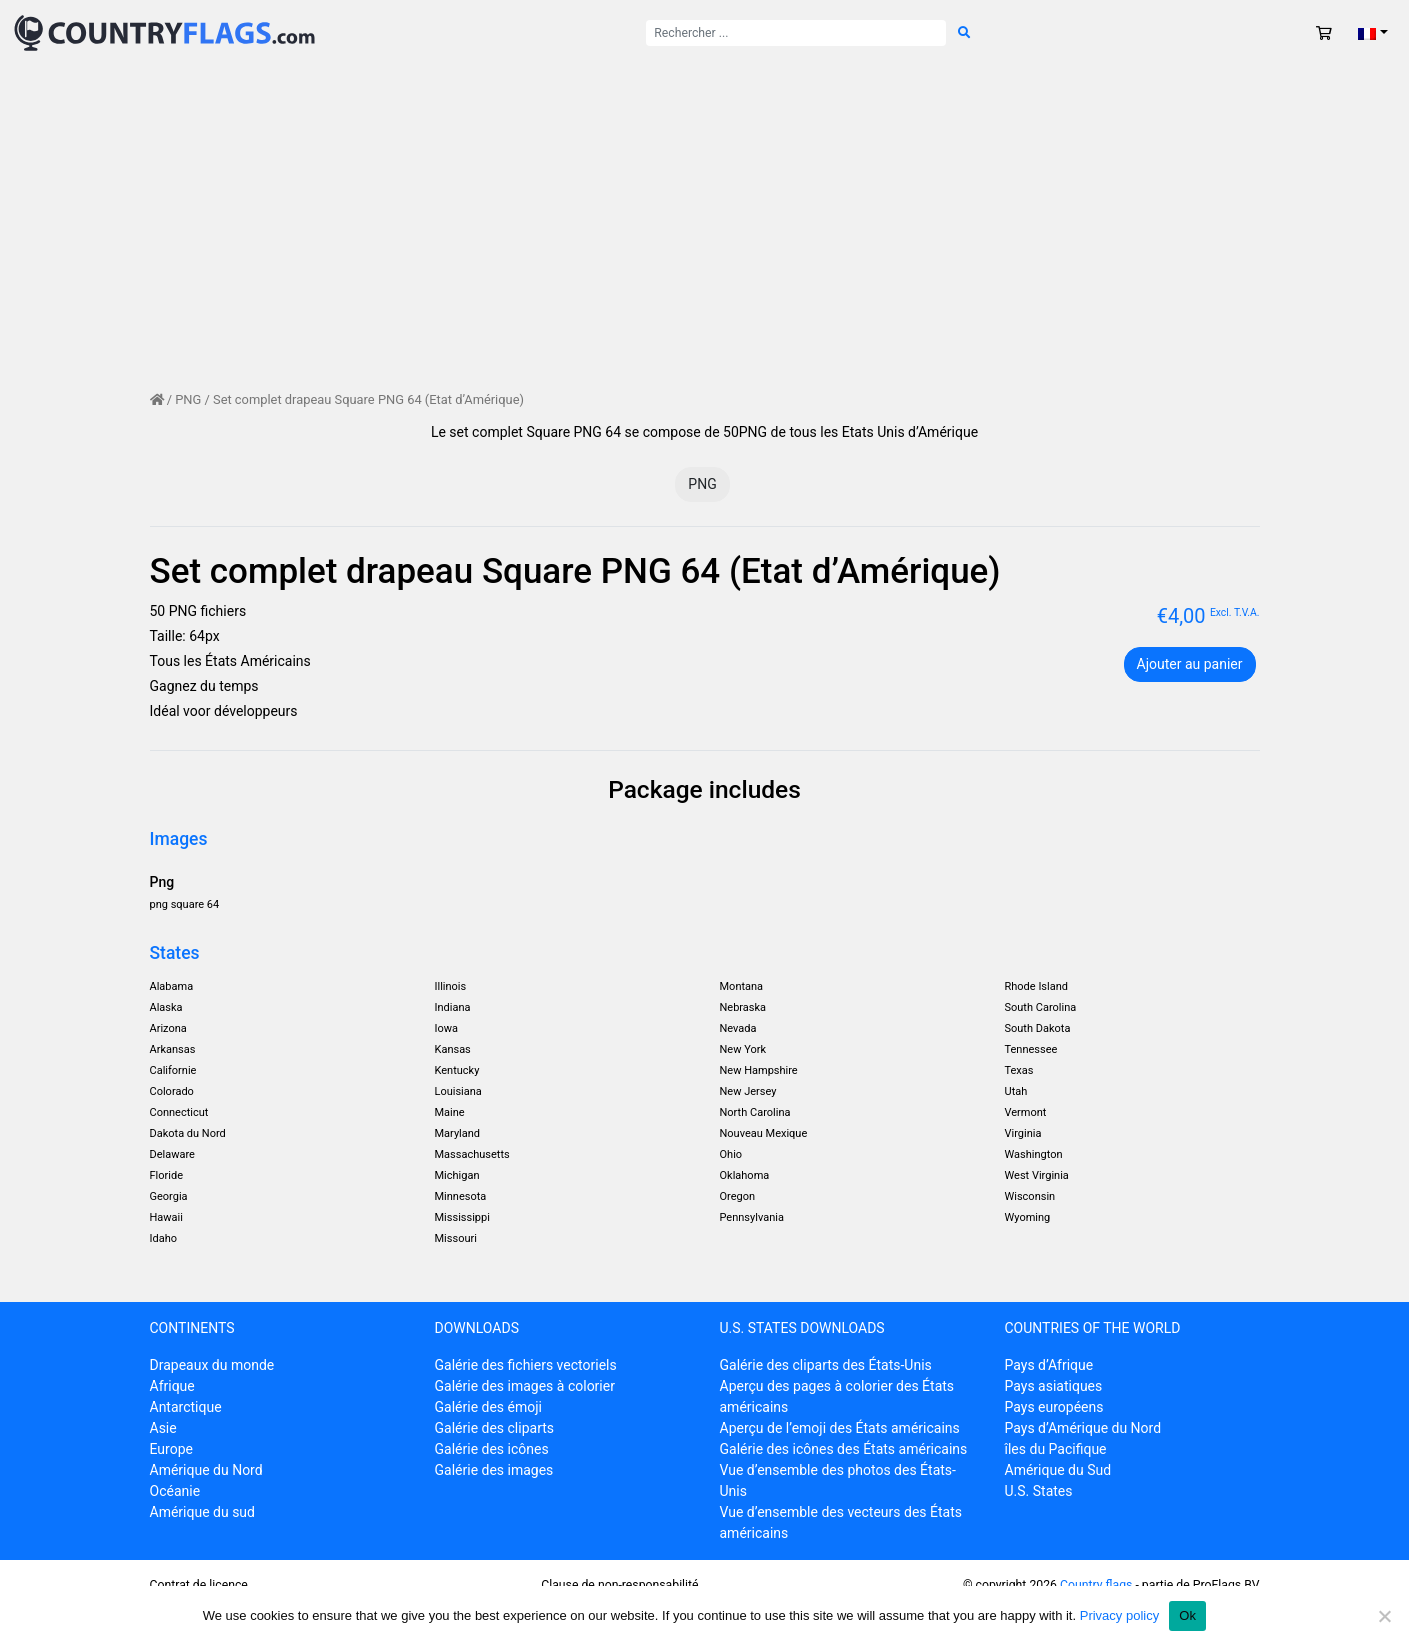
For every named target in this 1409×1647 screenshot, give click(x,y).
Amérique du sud (202, 1512)
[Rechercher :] (796, 33)
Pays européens (1054, 1407)
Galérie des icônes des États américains (844, 1449)
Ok (1187, 1615)
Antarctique (186, 1407)
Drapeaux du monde (212, 1365)
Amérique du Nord (206, 1470)
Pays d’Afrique (1049, 1365)
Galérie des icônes (492, 1449)
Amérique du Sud (1058, 1470)
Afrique (172, 1386)
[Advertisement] (705, 240)
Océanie (175, 1491)
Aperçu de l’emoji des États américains (840, 1428)
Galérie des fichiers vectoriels (526, 1365)
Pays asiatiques (1054, 1386)
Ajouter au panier (1190, 664)
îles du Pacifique (1056, 1449)
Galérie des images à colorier (525, 1386)
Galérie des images (494, 1470)
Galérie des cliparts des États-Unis (826, 1365)
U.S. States (1039, 1491)
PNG (188, 399)
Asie (163, 1428)
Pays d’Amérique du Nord (1083, 1428)
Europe (171, 1449)
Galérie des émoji (488, 1407)
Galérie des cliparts (495, 1428)
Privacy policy (1119, 1615)
